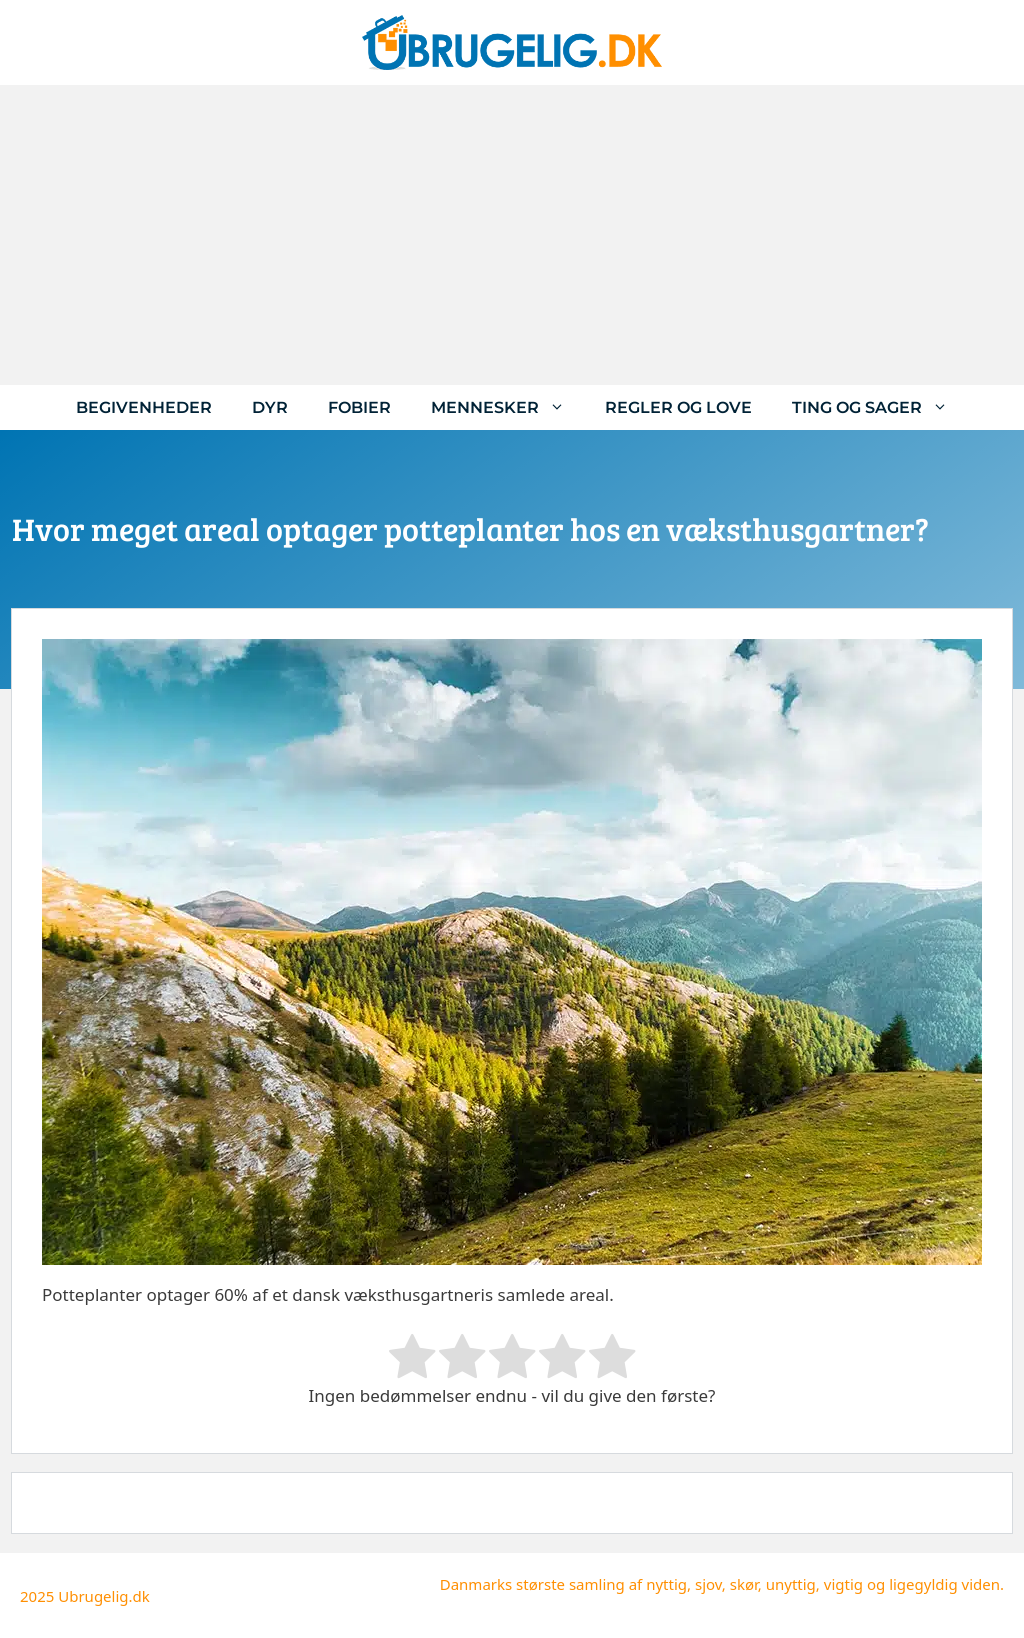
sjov (708, 1584)
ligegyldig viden (944, 1584)
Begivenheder (144, 407)
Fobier (359, 407)
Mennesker (508, 407)
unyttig (791, 1584)
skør (744, 1584)
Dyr (270, 407)
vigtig (843, 1584)
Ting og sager (880, 407)
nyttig (666, 1584)
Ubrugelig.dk (104, 1596)
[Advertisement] (512, 235)
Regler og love (678, 407)
